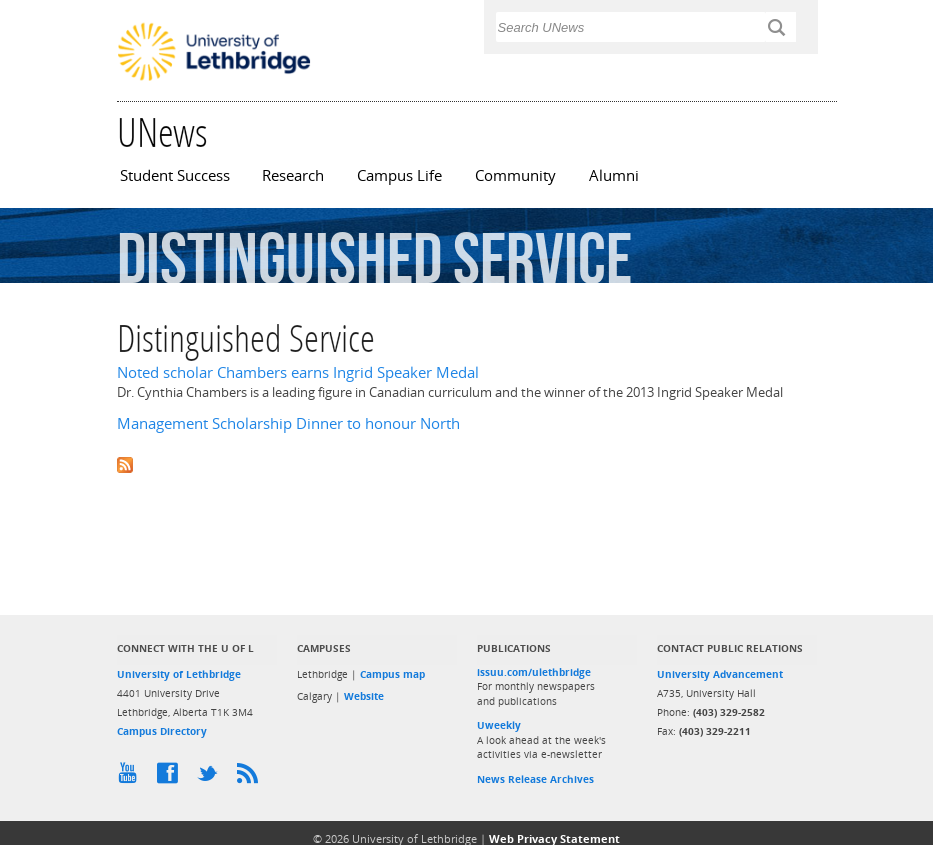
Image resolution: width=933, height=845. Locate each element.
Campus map (392, 674)
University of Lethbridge (179, 674)
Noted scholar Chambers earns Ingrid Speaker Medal (298, 372)
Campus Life (399, 175)
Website (364, 696)
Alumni (614, 175)
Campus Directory (162, 731)
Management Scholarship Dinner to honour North (288, 423)
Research (293, 175)
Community (515, 175)
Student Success (175, 175)
